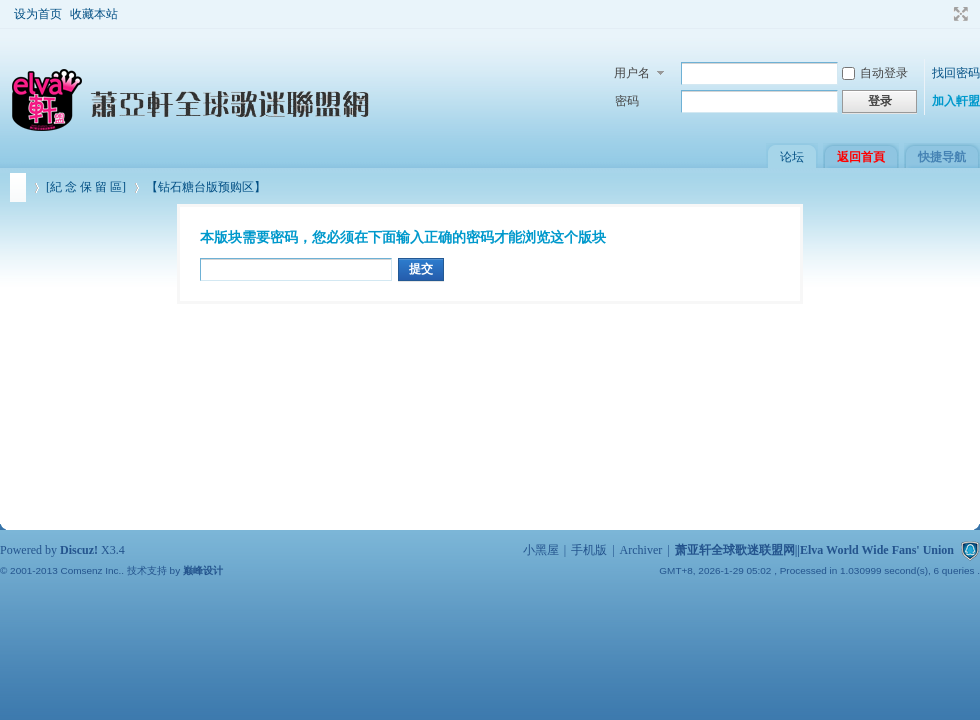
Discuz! (79, 550)
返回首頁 (861, 157)
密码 (627, 101)
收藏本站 (94, 14)
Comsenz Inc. (90, 570)
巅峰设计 (203, 570)
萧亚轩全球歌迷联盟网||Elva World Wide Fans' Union (18, 187)
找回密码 (956, 73)
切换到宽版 (958, 14)
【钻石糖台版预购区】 (206, 187)
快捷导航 (942, 157)
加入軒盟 (956, 101)
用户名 (632, 73)
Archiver (641, 550)
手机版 (589, 550)
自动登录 (875, 73)
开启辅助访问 (942, 14)
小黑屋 (541, 550)
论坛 (792, 157)
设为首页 (38, 14)
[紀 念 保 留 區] (86, 187)
